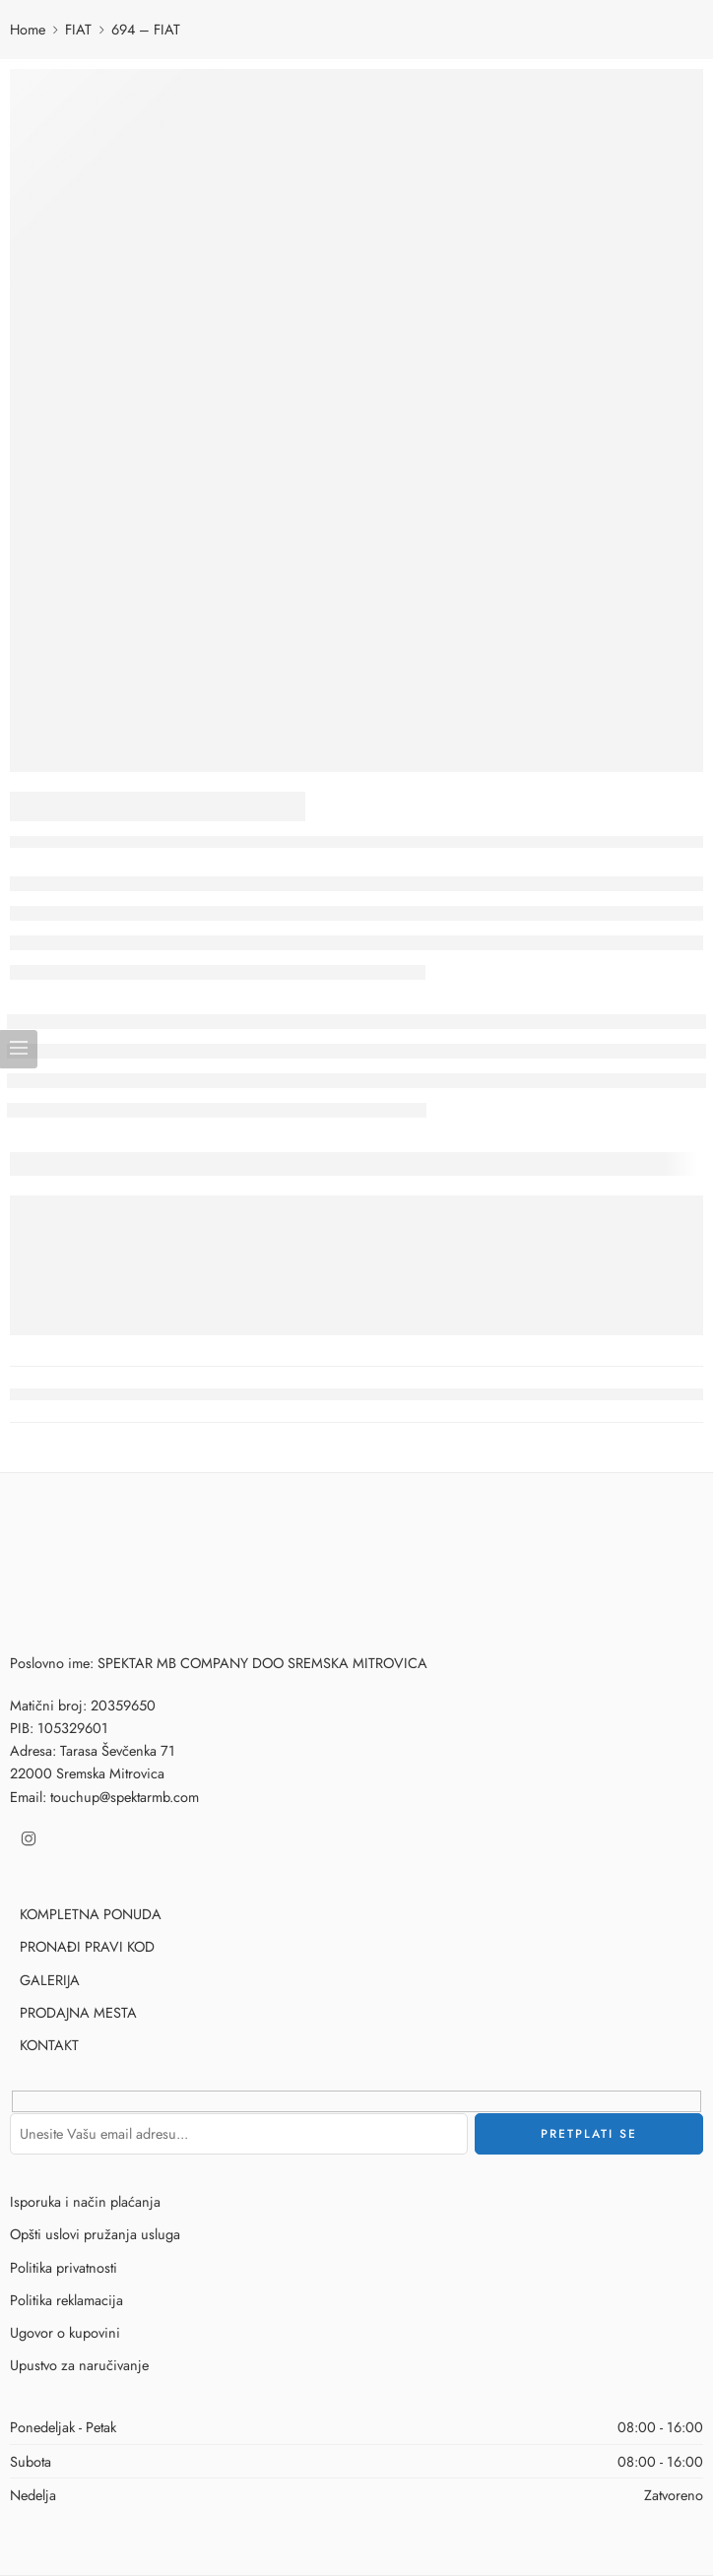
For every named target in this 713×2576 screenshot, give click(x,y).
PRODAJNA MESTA (78, 2012)
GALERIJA (50, 1979)
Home (27, 29)
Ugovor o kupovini (65, 2332)
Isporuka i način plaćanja (85, 2201)
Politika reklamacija (66, 2299)
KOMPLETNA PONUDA (91, 1913)
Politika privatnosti (63, 2267)
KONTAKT (49, 2044)
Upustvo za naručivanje (79, 2364)
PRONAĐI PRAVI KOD (87, 1946)
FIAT (78, 29)
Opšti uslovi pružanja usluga (95, 2233)
